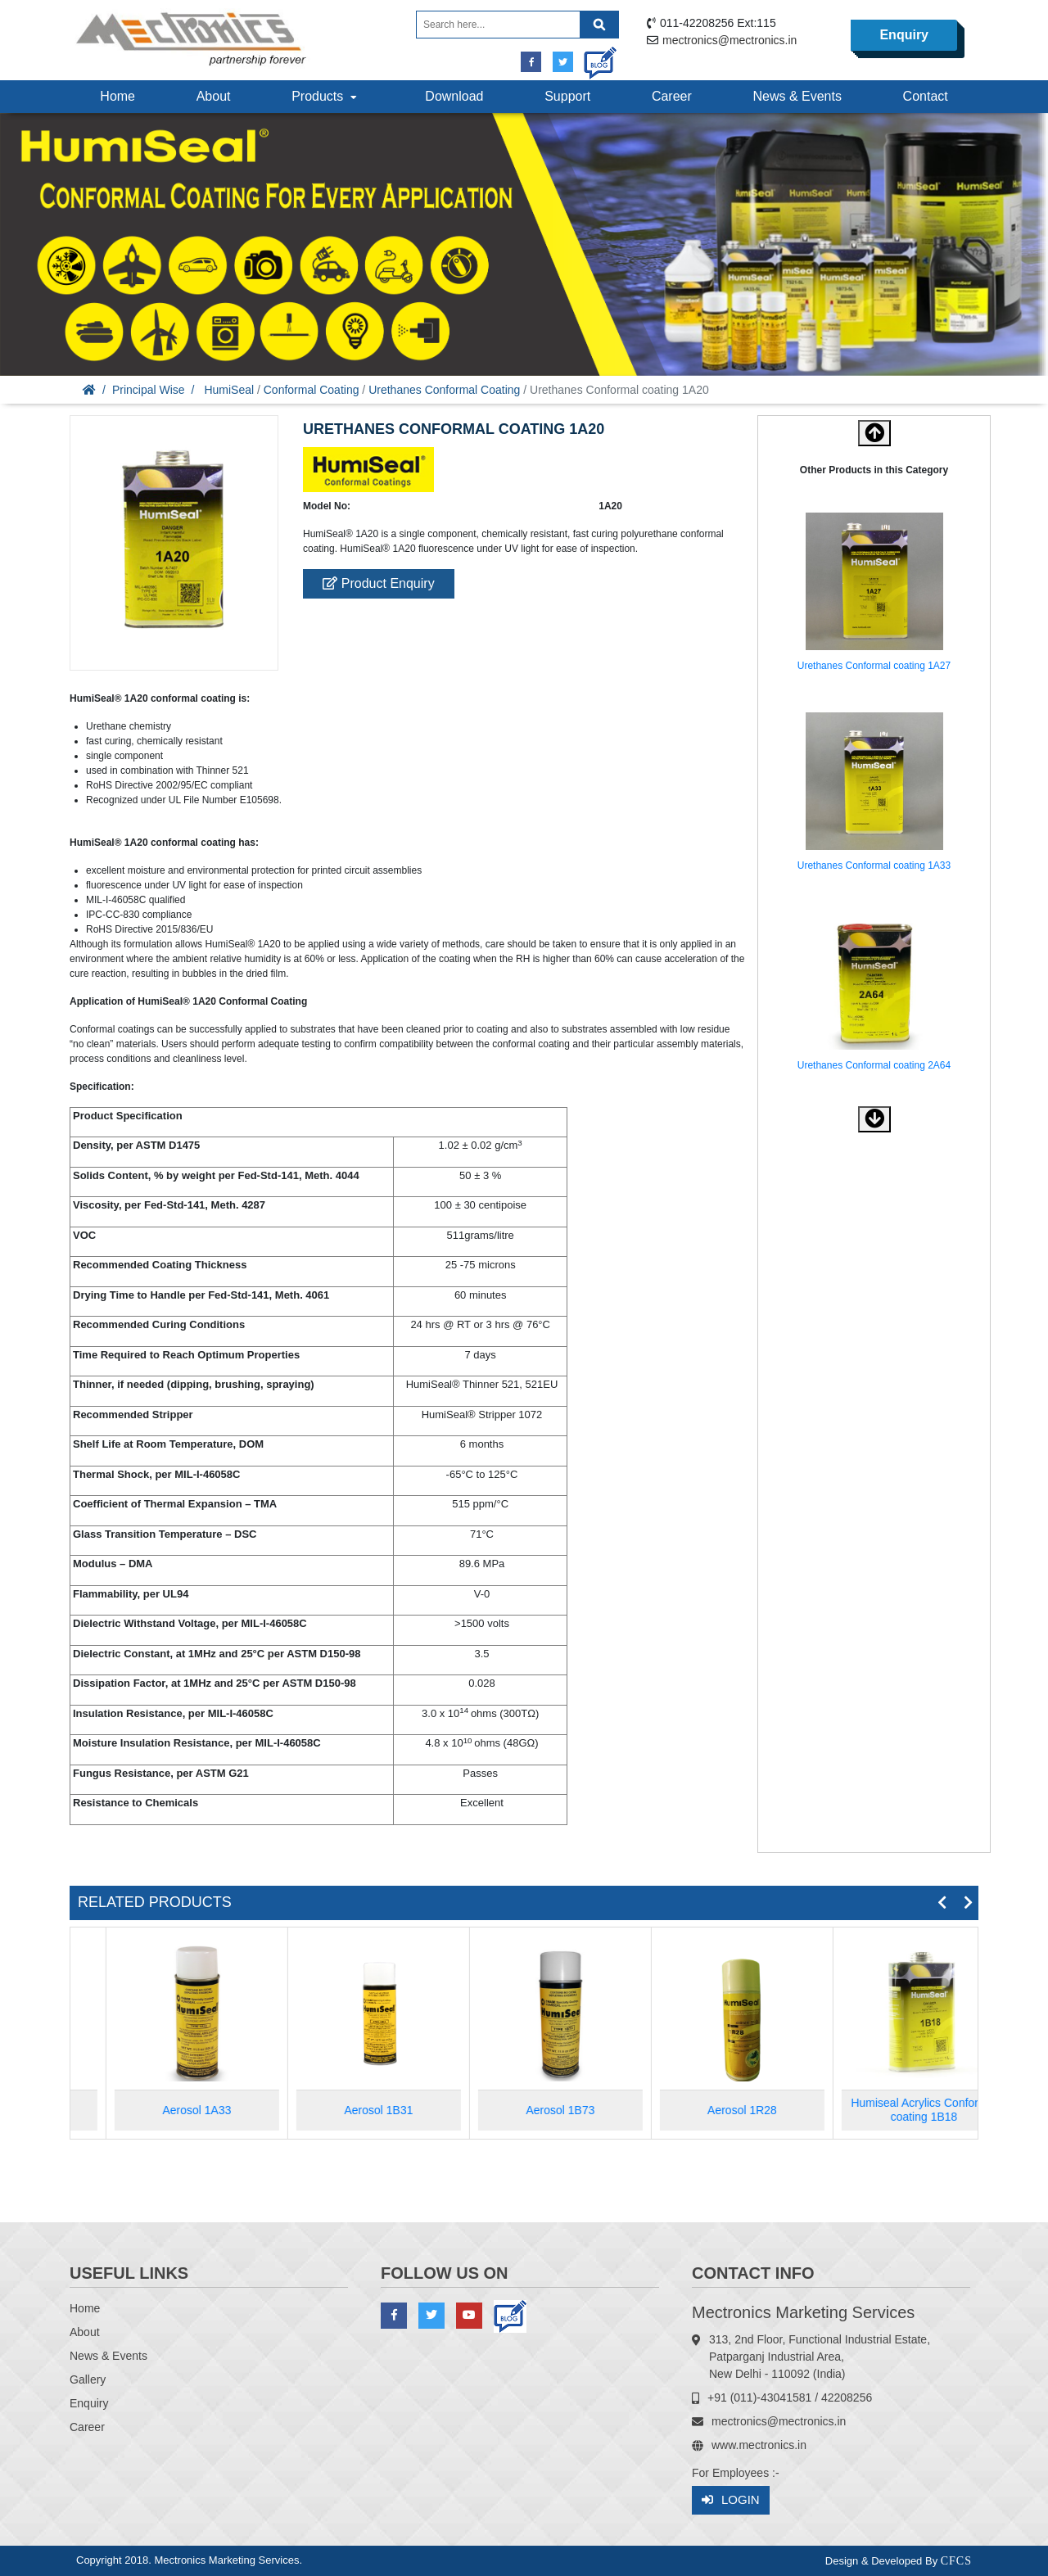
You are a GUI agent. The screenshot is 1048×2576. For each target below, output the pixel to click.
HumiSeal (229, 389)
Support (567, 96)
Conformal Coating (311, 389)
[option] (874, 590)
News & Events (796, 96)
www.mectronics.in (758, 2445)
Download (454, 96)
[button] (874, 1119)
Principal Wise (148, 389)
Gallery (88, 2379)
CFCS (956, 2561)
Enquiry (903, 35)
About (213, 96)
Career (672, 96)
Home (117, 96)
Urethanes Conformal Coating (444, 389)
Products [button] (325, 96)
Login (731, 2500)
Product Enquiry (378, 583)
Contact (925, 96)
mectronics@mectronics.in (729, 40)
